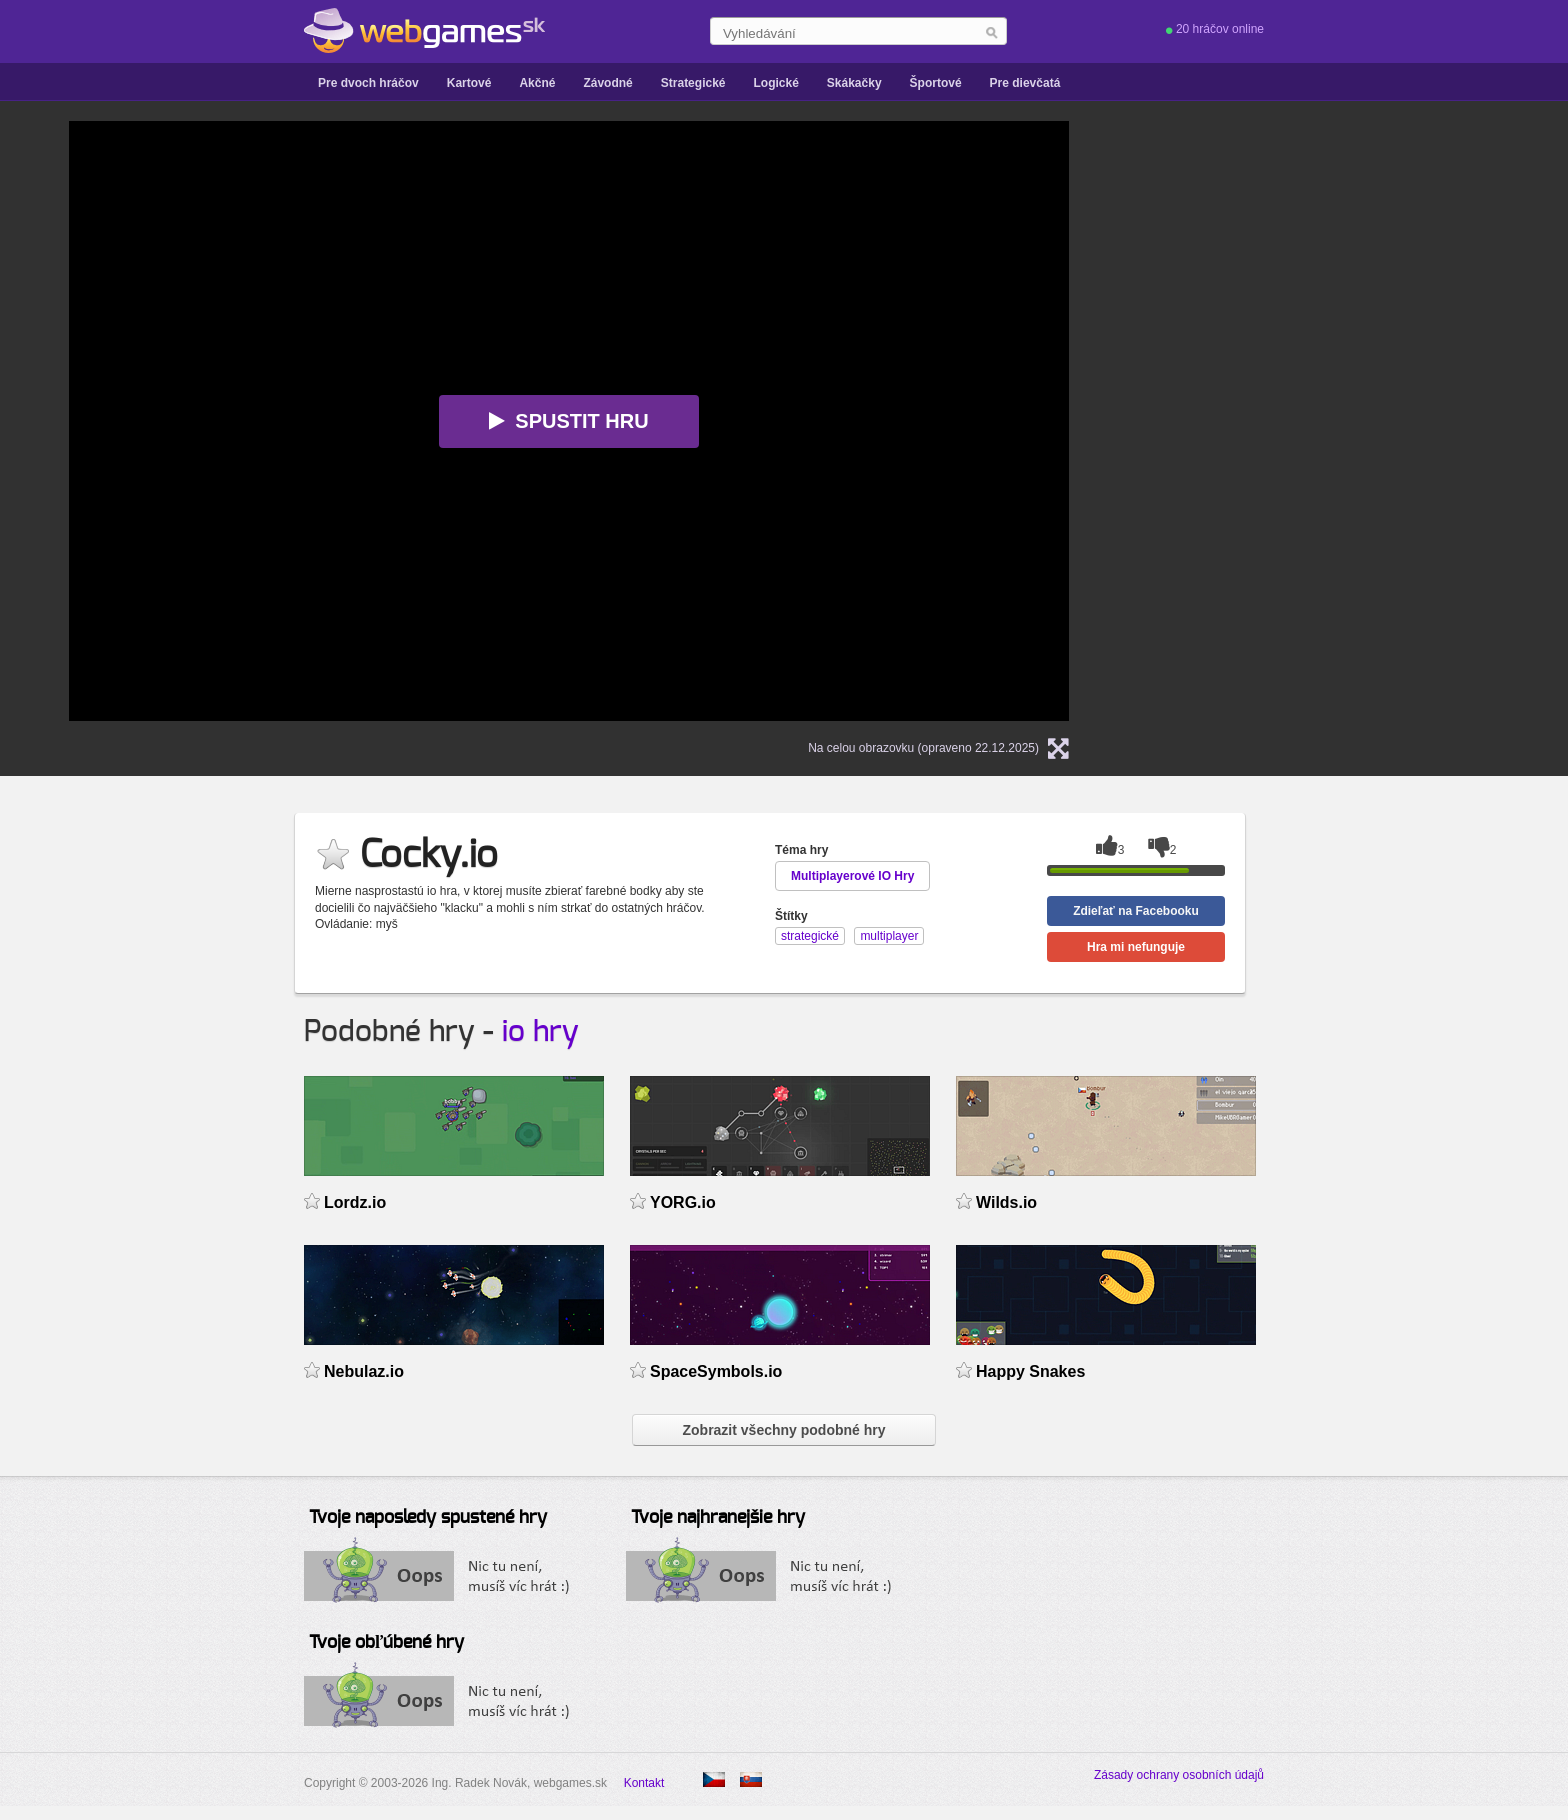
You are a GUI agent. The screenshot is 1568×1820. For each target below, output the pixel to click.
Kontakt (644, 1783)
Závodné (607, 83)
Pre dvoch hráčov (368, 83)
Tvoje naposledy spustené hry (428, 1518)
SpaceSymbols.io (716, 1371)
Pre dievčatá (1025, 83)
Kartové (469, 83)
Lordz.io (355, 1202)
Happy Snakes (1030, 1371)
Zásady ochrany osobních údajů (1179, 1775)
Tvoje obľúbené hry (386, 1643)
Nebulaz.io (364, 1371)
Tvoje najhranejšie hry (718, 1518)
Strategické (693, 83)
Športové (936, 83)
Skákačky (854, 83)
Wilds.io (1006, 1202)
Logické (775, 83)
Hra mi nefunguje (1136, 947)
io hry (540, 1032)
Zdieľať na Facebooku (1136, 911)
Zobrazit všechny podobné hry (783, 1430)
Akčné (537, 83)
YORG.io (683, 1202)
